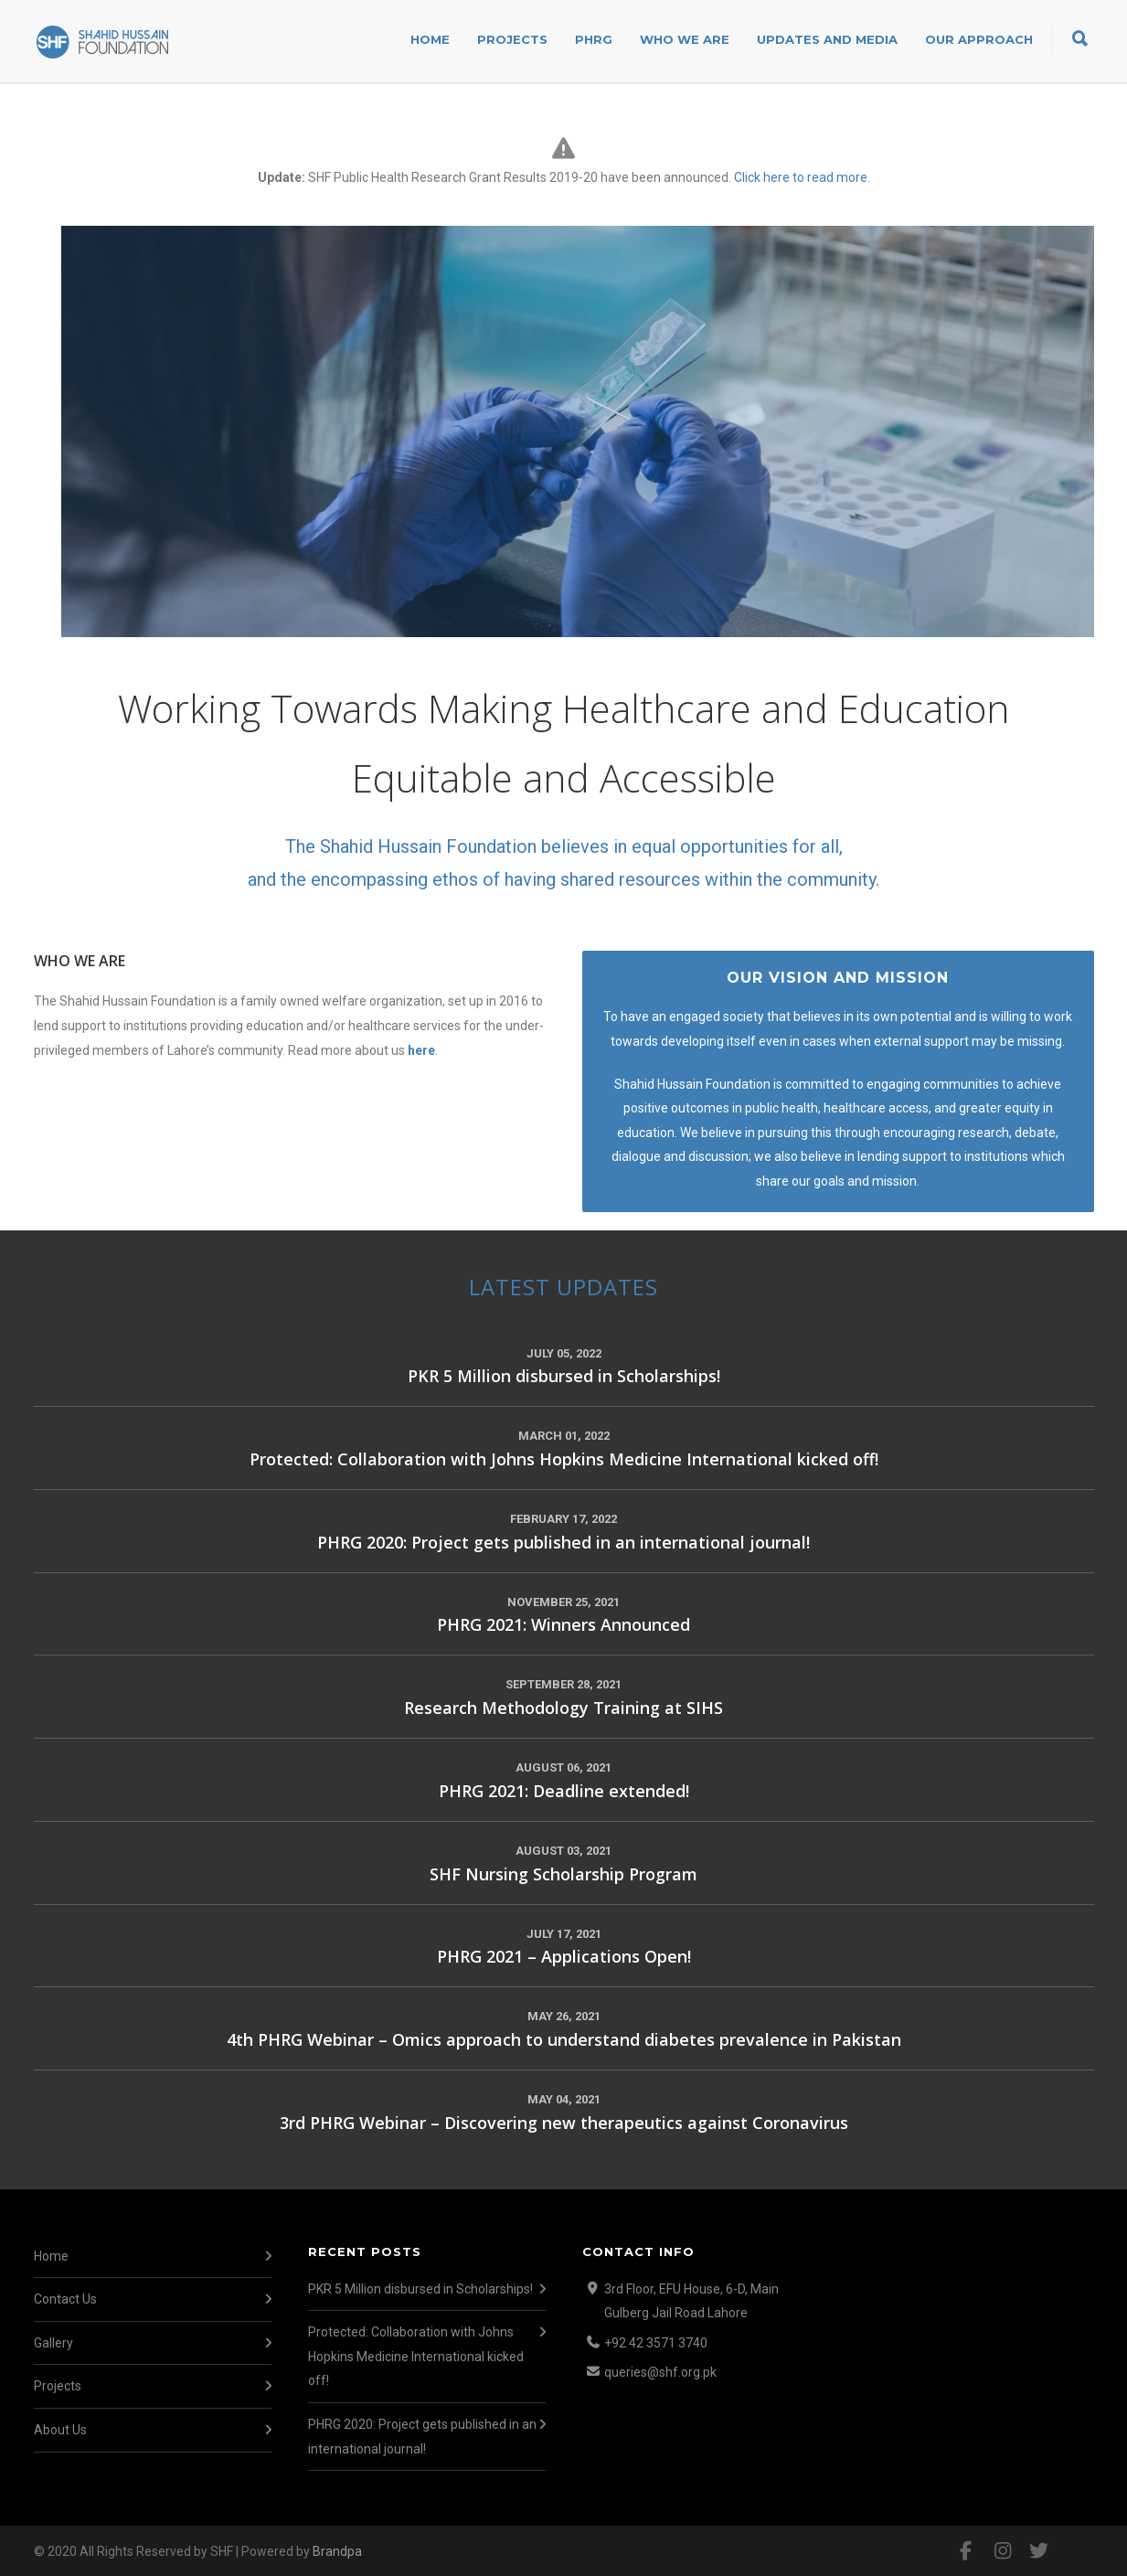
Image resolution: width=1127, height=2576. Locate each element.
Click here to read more (800, 177)
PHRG (593, 39)
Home (430, 39)
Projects (512, 39)
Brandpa (337, 2551)
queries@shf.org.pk (660, 2372)
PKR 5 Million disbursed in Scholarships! (420, 2289)
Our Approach (979, 39)
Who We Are (684, 39)
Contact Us (65, 2299)
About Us (60, 2429)
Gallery (53, 2343)
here (421, 1050)
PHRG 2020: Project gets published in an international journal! (422, 2436)
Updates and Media (827, 39)
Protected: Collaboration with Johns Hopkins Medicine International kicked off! (416, 2356)
